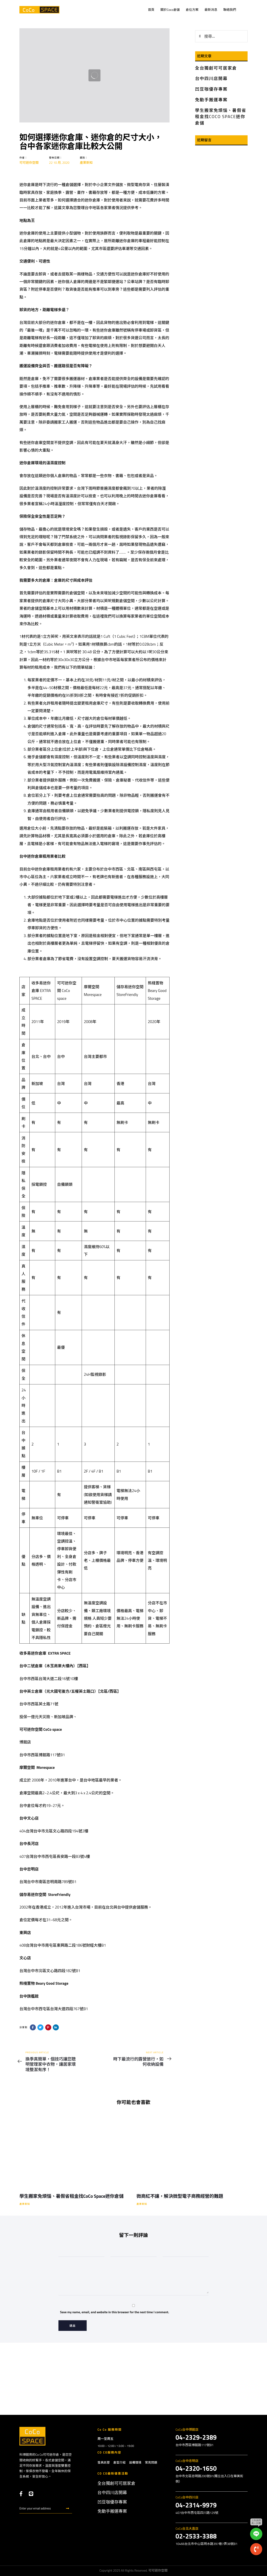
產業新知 (86, 162)
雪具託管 (103, 2462)
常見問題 (151, 2462)
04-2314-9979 (196, 2505)
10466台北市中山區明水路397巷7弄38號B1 (206, 2543)
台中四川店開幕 (211, 78)
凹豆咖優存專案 (211, 89)
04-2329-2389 (196, 2437)
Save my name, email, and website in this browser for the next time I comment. (114, 2312)
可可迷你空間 (29, 162)
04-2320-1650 (196, 2468)
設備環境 (135, 2462)
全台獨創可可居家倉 (216, 68)
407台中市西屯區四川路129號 (197, 2512)
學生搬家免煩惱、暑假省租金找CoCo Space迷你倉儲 (220, 116)
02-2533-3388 (196, 2536)
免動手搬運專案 (211, 99)
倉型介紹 (119, 2462)
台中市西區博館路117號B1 (195, 2445)
